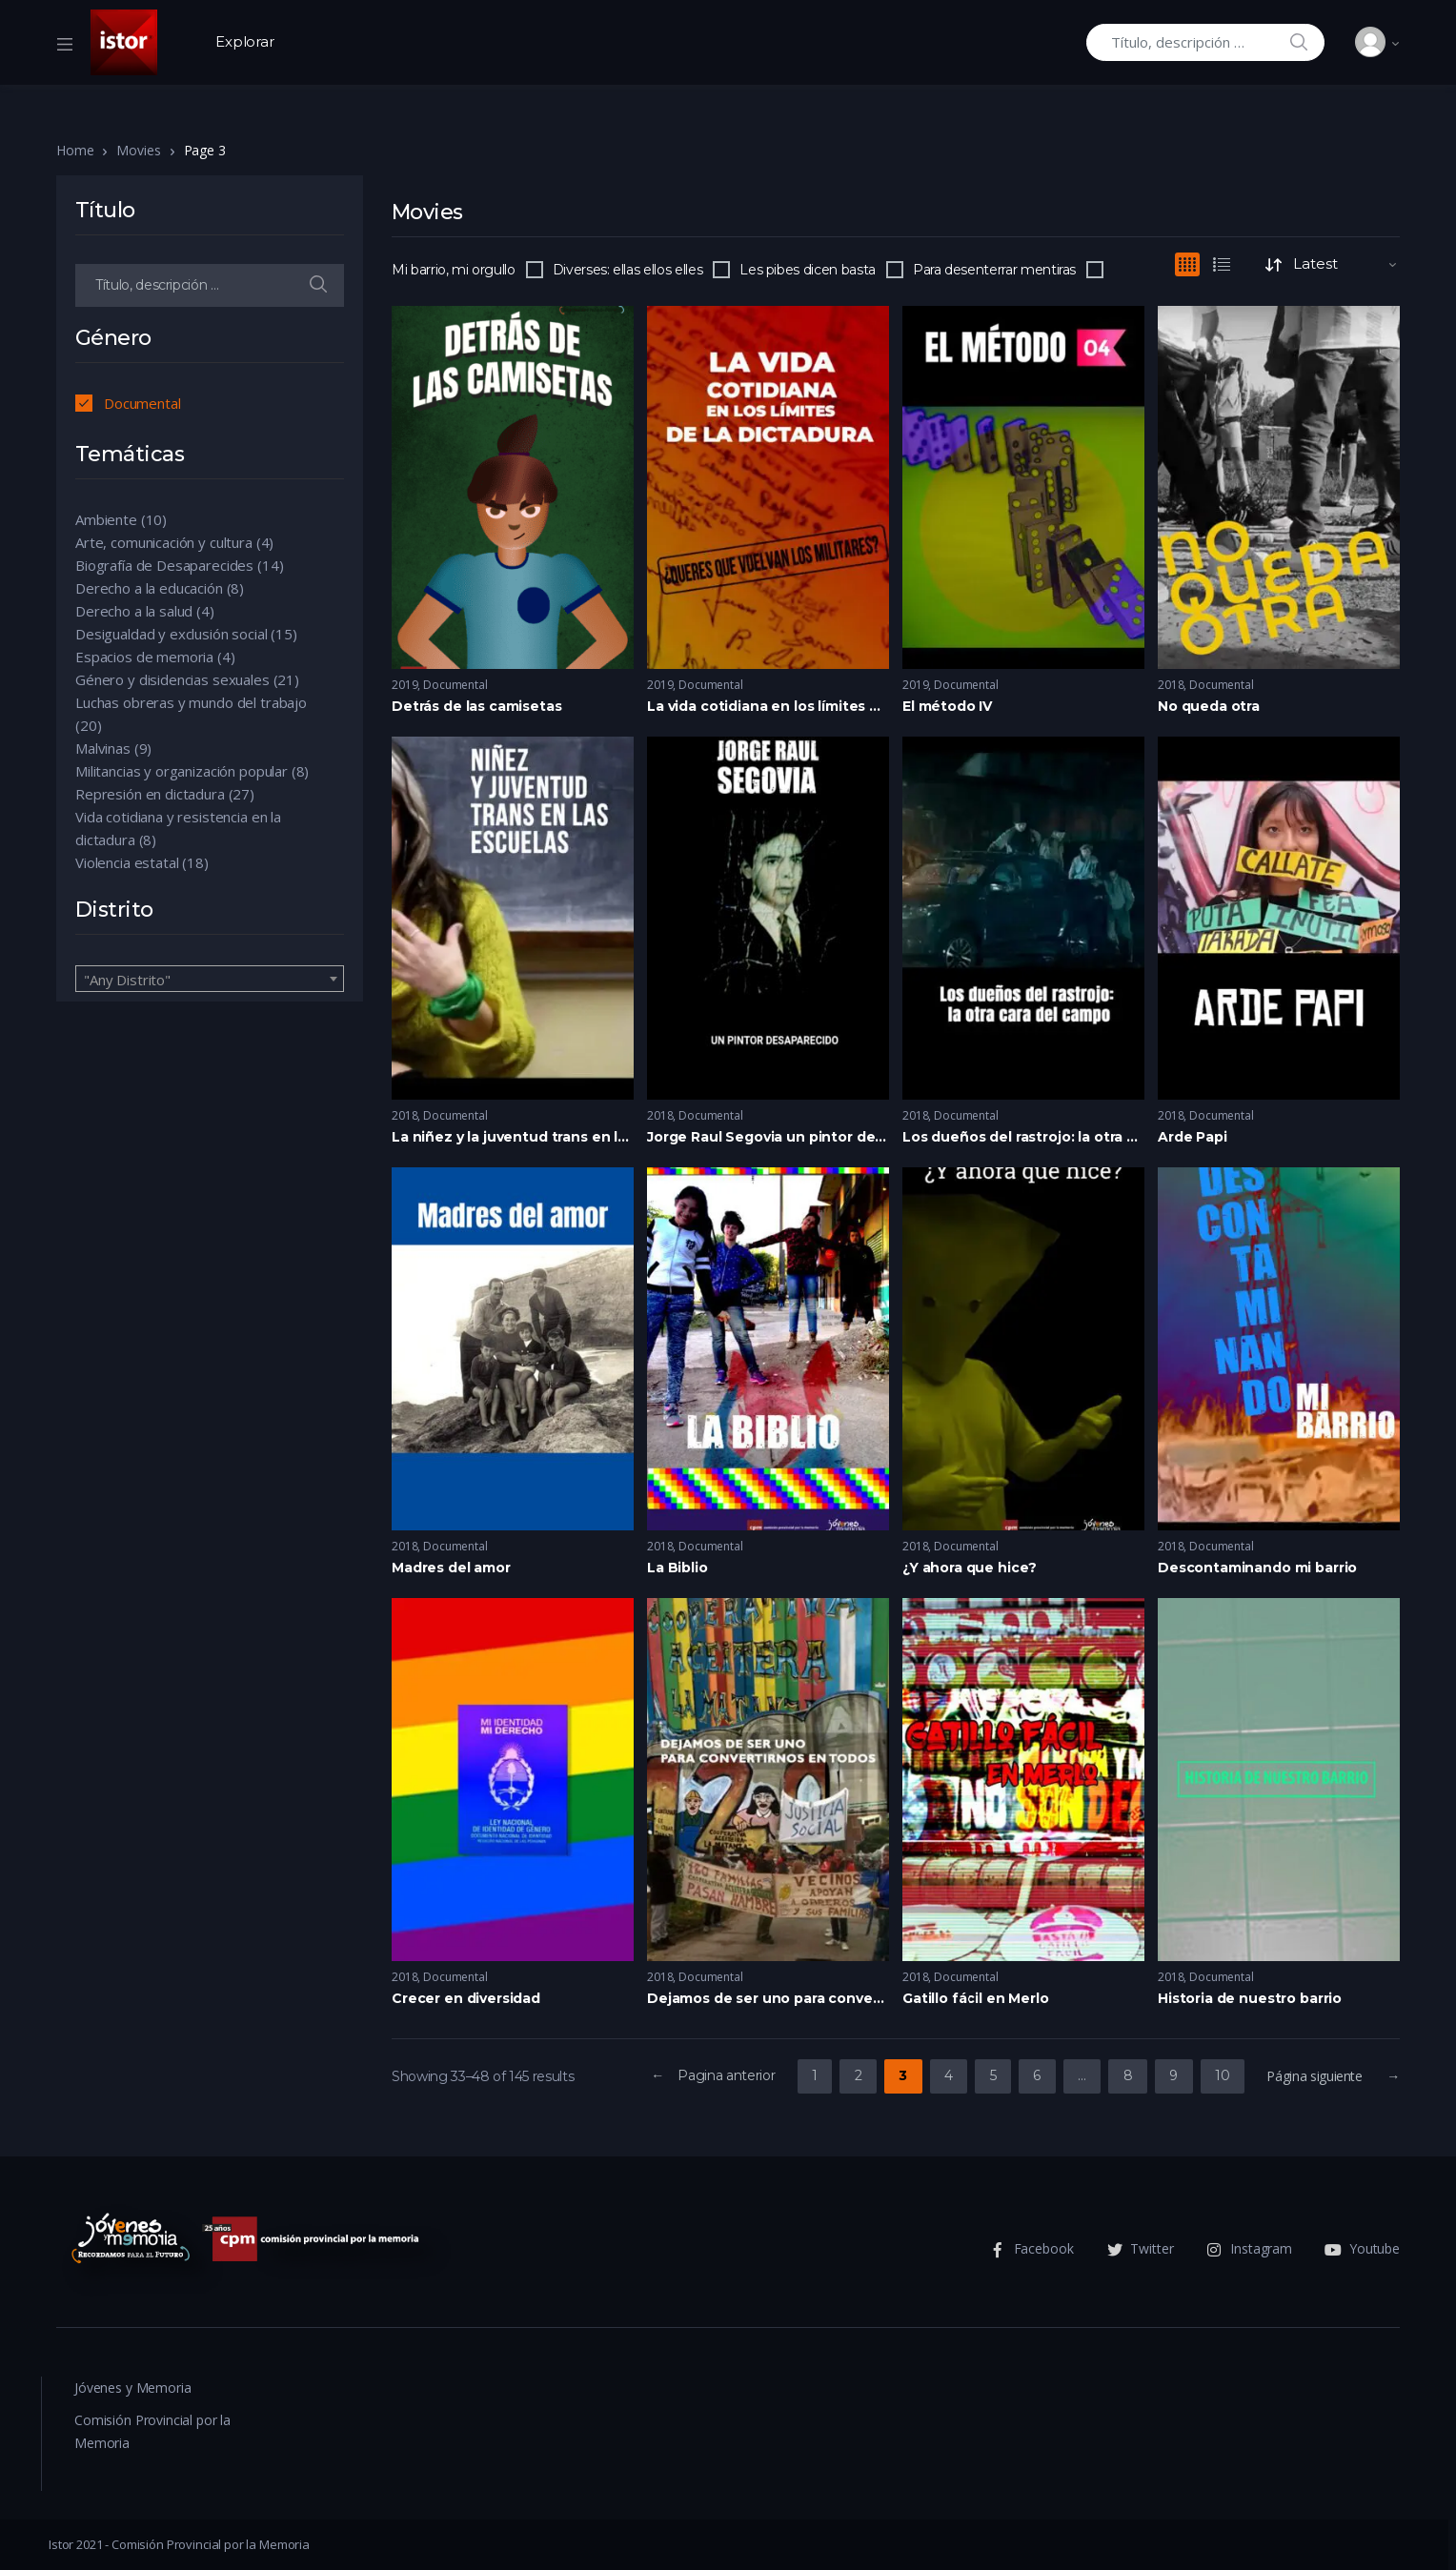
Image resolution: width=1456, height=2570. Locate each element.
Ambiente (106, 519)
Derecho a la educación (149, 587)
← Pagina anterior (713, 2075)
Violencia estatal (126, 862)
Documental (455, 685)
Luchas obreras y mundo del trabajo (191, 702)
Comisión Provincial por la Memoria (152, 2431)
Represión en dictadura (150, 793)
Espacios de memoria (144, 656)
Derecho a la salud (133, 610)
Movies (138, 150)
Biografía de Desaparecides (164, 565)
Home (74, 150)
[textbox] (209, 979)
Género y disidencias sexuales (172, 679)
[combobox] (209, 978)
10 (1222, 2075)
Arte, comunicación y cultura (164, 542)
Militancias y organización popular (181, 770)
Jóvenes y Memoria (132, 2387)
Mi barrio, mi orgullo (454, 269)
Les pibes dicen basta (807, 269)
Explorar (244, 41)
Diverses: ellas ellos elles (628, 269)
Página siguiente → (1333, 2076)
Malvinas (103, 748)
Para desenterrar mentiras (994, 269)
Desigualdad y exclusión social (171, 633)
